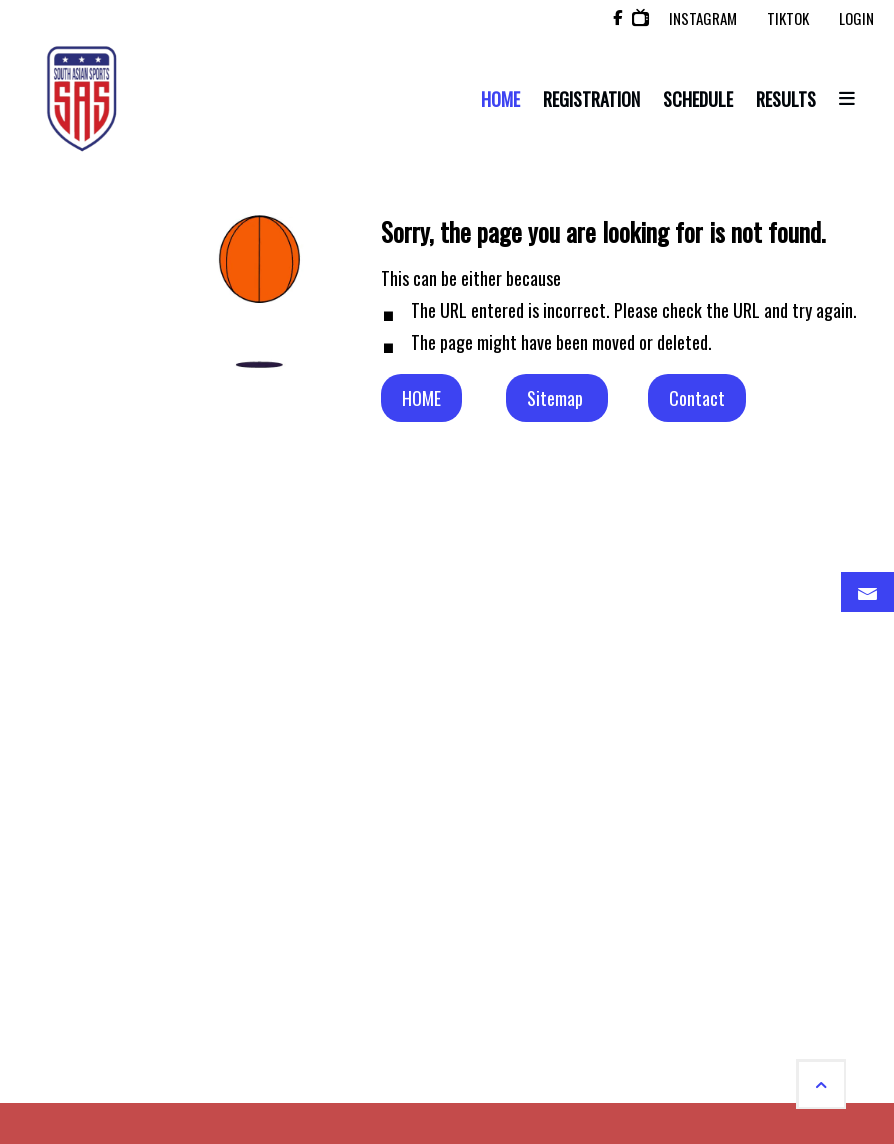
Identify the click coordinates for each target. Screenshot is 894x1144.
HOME (421, 398)
